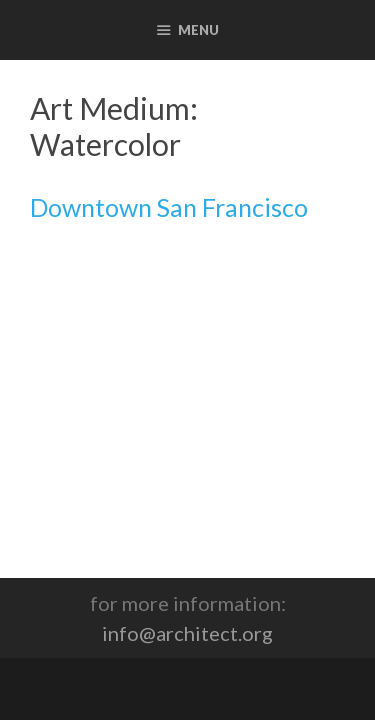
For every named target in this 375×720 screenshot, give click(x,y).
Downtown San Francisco (169, 207)
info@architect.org (187, 633)
